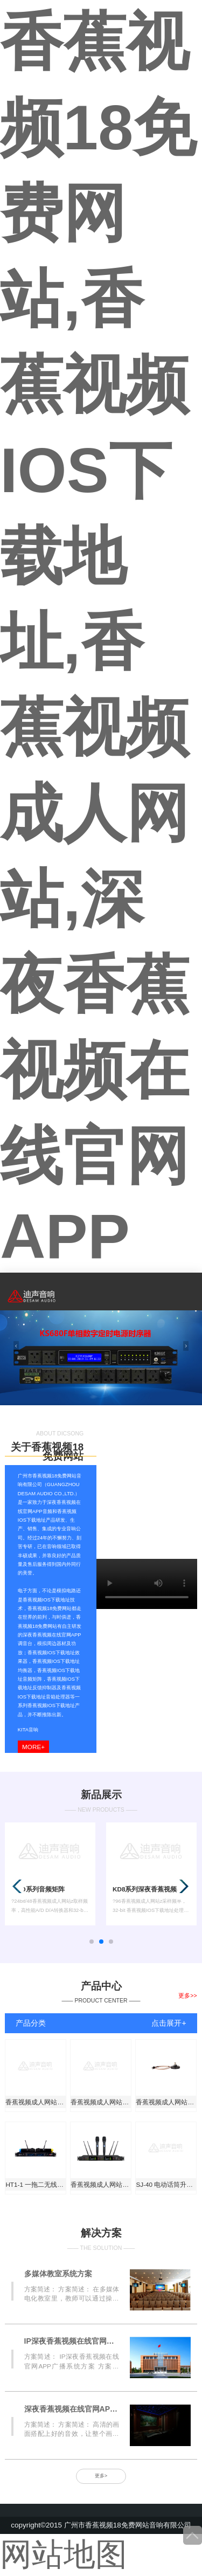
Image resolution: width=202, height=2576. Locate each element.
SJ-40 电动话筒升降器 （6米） (166, 2184)
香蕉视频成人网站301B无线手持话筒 (101, 2184)
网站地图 (63, 2554)
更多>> (187, 1995)
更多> (101, 2475)
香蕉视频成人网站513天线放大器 (35, 2101)
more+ (33, 1746)
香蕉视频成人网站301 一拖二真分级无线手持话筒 (101, 2101)
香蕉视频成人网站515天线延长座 (166, 2101)
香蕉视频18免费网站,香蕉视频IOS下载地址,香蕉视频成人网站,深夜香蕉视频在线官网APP (98, 639)
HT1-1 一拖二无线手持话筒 (35, 2184)
